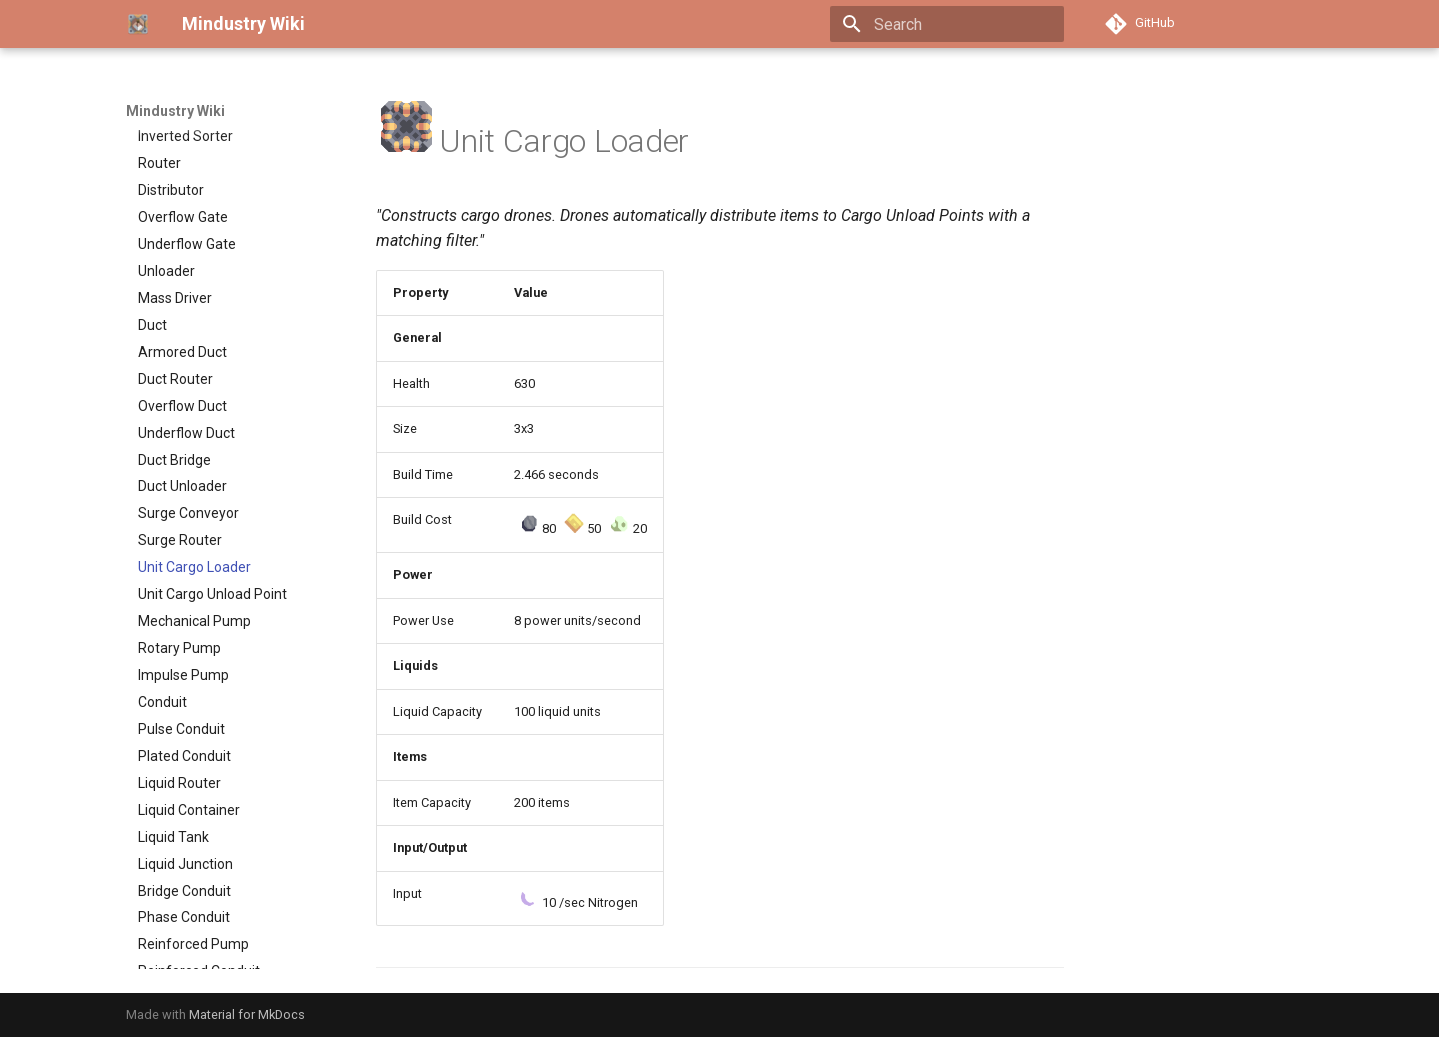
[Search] (947, 24)
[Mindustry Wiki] (138, 24)
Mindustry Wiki (175, 111)
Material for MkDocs (247, 1014)
